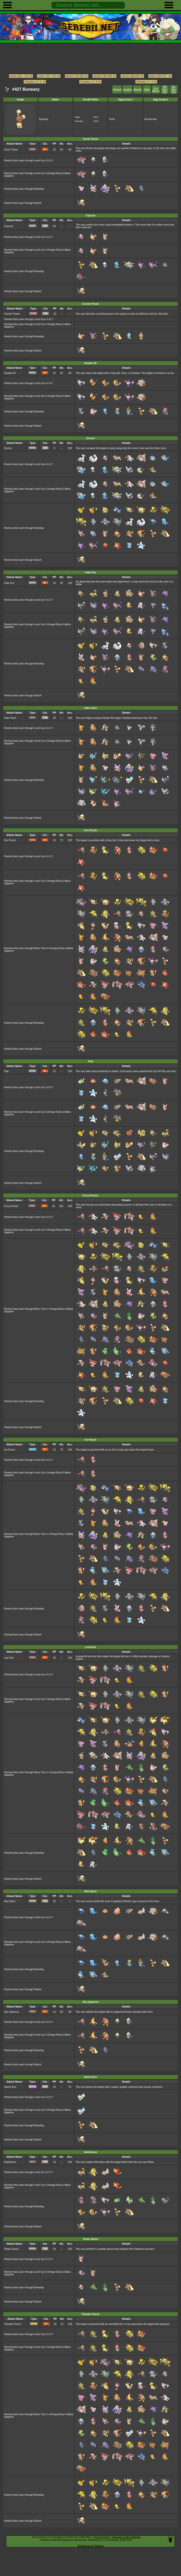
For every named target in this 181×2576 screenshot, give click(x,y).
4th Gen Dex (164, 89)
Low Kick (9, 1657)
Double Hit (10, 373)
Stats (147, 89)
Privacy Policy (102, 2537)
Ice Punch (9, 1449)
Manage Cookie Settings (126, 2537)
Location (127, 89)
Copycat (8, 226)
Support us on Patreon (90, 2545)
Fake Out (9, 583)
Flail (6, 1071)
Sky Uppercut (11, 2012)
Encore (8, 448)
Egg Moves (156, 89)
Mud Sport (9, 1901)
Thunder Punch (12, 2324)
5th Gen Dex (173, 89)
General (117, 89)
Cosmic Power (12, 313)
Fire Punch (10, 840)
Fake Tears (10, 718)
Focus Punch (11, 1206)
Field (112, 119)
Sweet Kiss (10, 2087)
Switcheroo (10, 2162)
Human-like (150, 119)
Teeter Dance (11, 2249)
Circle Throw (11, 149)
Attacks (137, 89)
